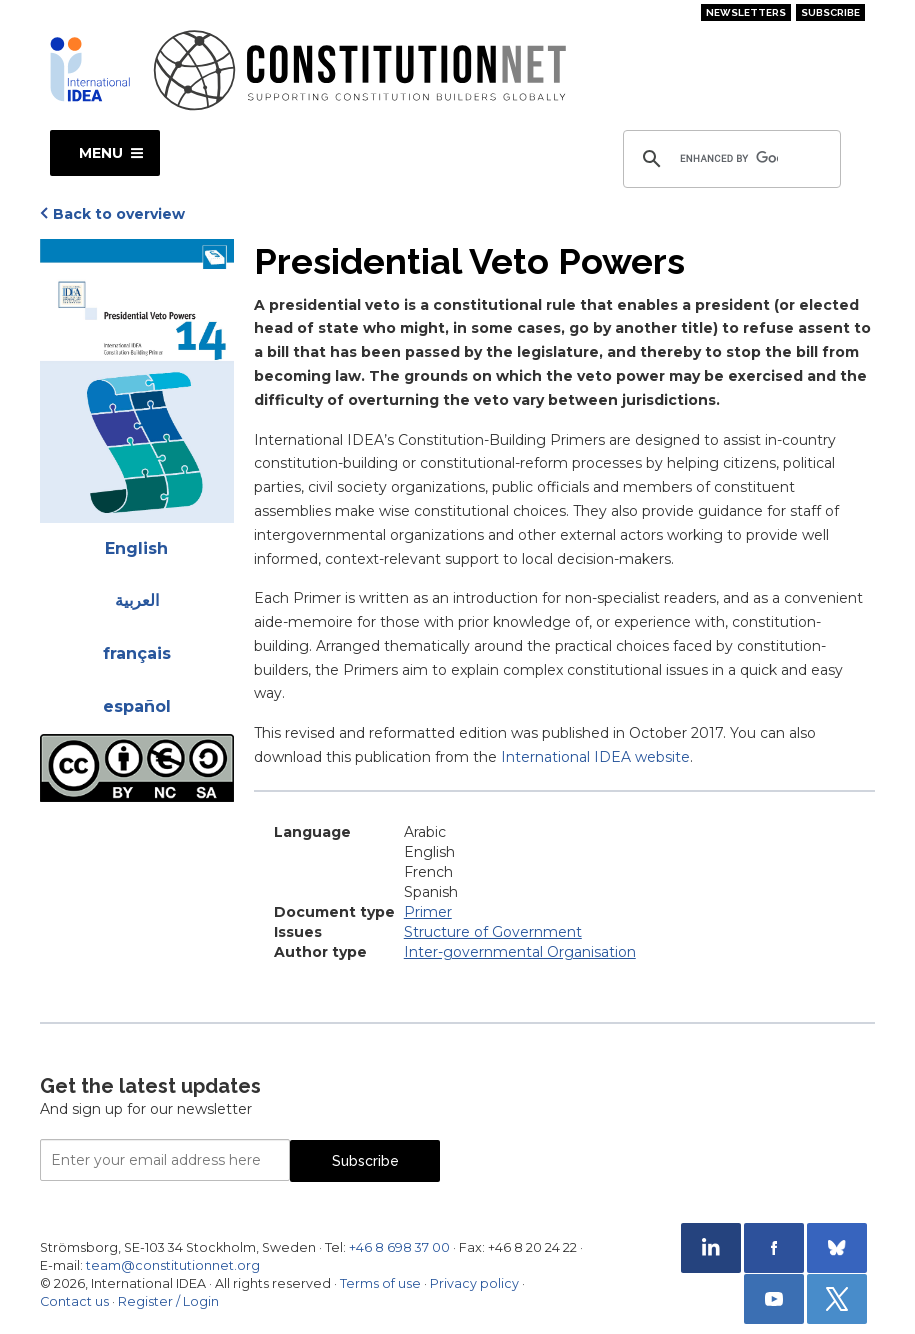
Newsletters (746, 12)
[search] (729, 159)
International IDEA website (595, 757)
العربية (137, 600)
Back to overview (119, 214)
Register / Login (168, 1301)
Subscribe (830, 12)
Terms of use (380, 1283)
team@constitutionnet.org (173, 1265)
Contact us (74, 1301)
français (137, 653)
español (137, 706)
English (136, 548)
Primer (428, 912)
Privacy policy (474, 1283)
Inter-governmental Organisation (520, 952)
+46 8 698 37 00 (399, 1247)
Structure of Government (493, 932)
